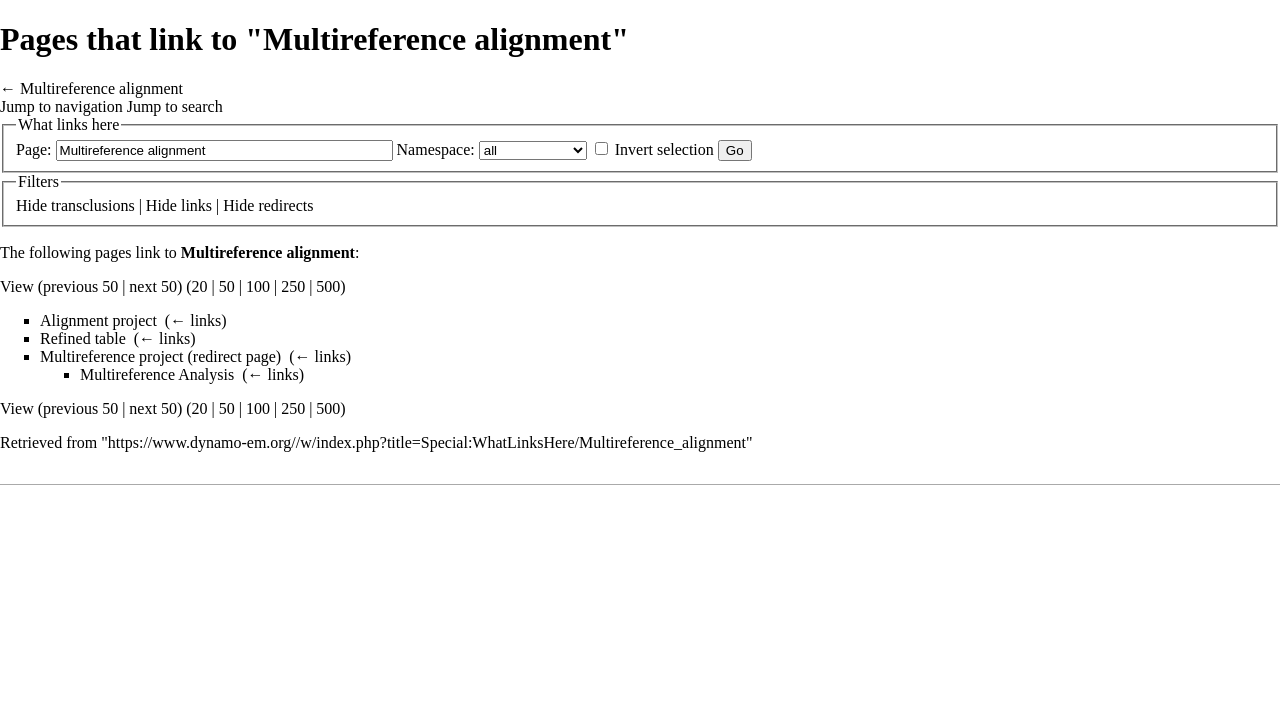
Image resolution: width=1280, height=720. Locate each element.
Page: (34, 149)
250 (293, 286)
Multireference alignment (101, 88)
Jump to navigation (61, 106)
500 (328, 286)
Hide (31, 205)
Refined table (83, 338)
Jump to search (175, 106)
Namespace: (436, 149)
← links (195, 320)
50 (227, 286)
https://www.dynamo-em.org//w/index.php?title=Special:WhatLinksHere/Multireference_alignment (427, 442)
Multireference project (111, 356)
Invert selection (664, 149)
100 (258, 286)
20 (200, 286)
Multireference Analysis (157, 374)
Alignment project (98, 320)
